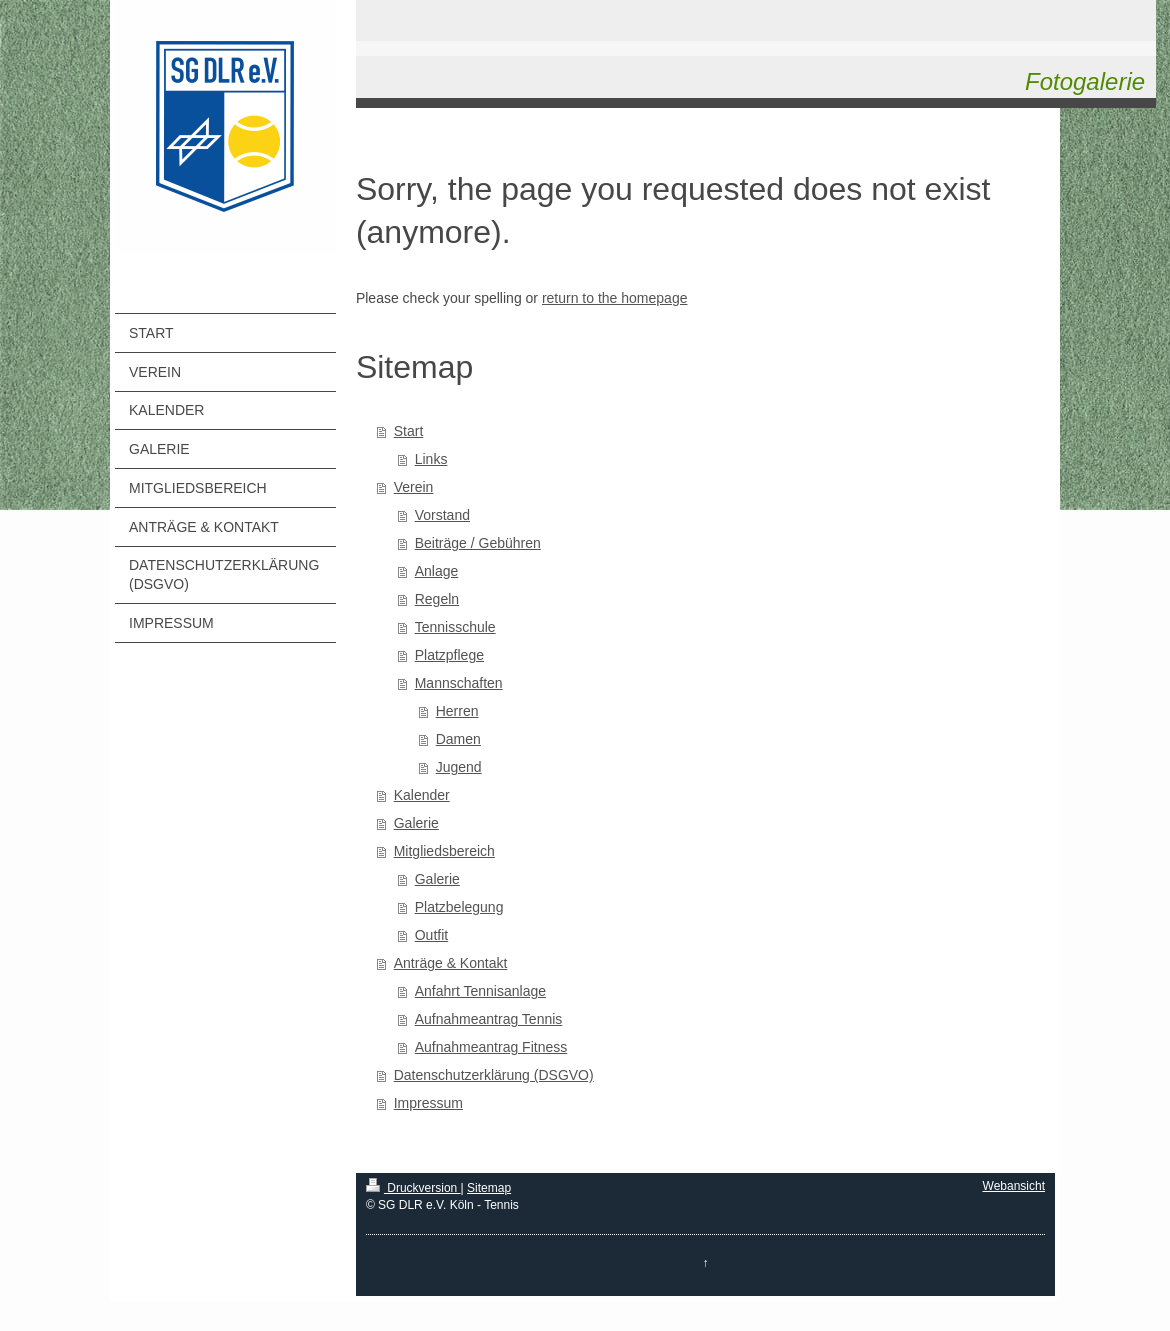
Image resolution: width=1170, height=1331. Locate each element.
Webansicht (1014, 1186)
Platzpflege (449, 655)
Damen (458, 739)
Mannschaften (459, 683)
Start (409, 431)
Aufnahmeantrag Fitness (491, 1047)
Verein (414, 487)
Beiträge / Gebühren (478, 543)
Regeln (437, 599)
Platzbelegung (459, 907)
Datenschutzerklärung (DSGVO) (494, 1075)
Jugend (459, 767)
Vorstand (442, 515)
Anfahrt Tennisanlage (480, 991)
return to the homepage (615, 298)
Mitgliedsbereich (444, 851)
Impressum (428, 1103)
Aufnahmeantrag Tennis (489, 1019)
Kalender (422, 795)
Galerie (416, 823)
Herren (457, 711)
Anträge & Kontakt (451, 963)
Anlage (437, 571)
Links (431, 459)
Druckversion (413, 1188)
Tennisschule (455, 627)
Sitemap (489, 1188)
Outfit (431, 935)
